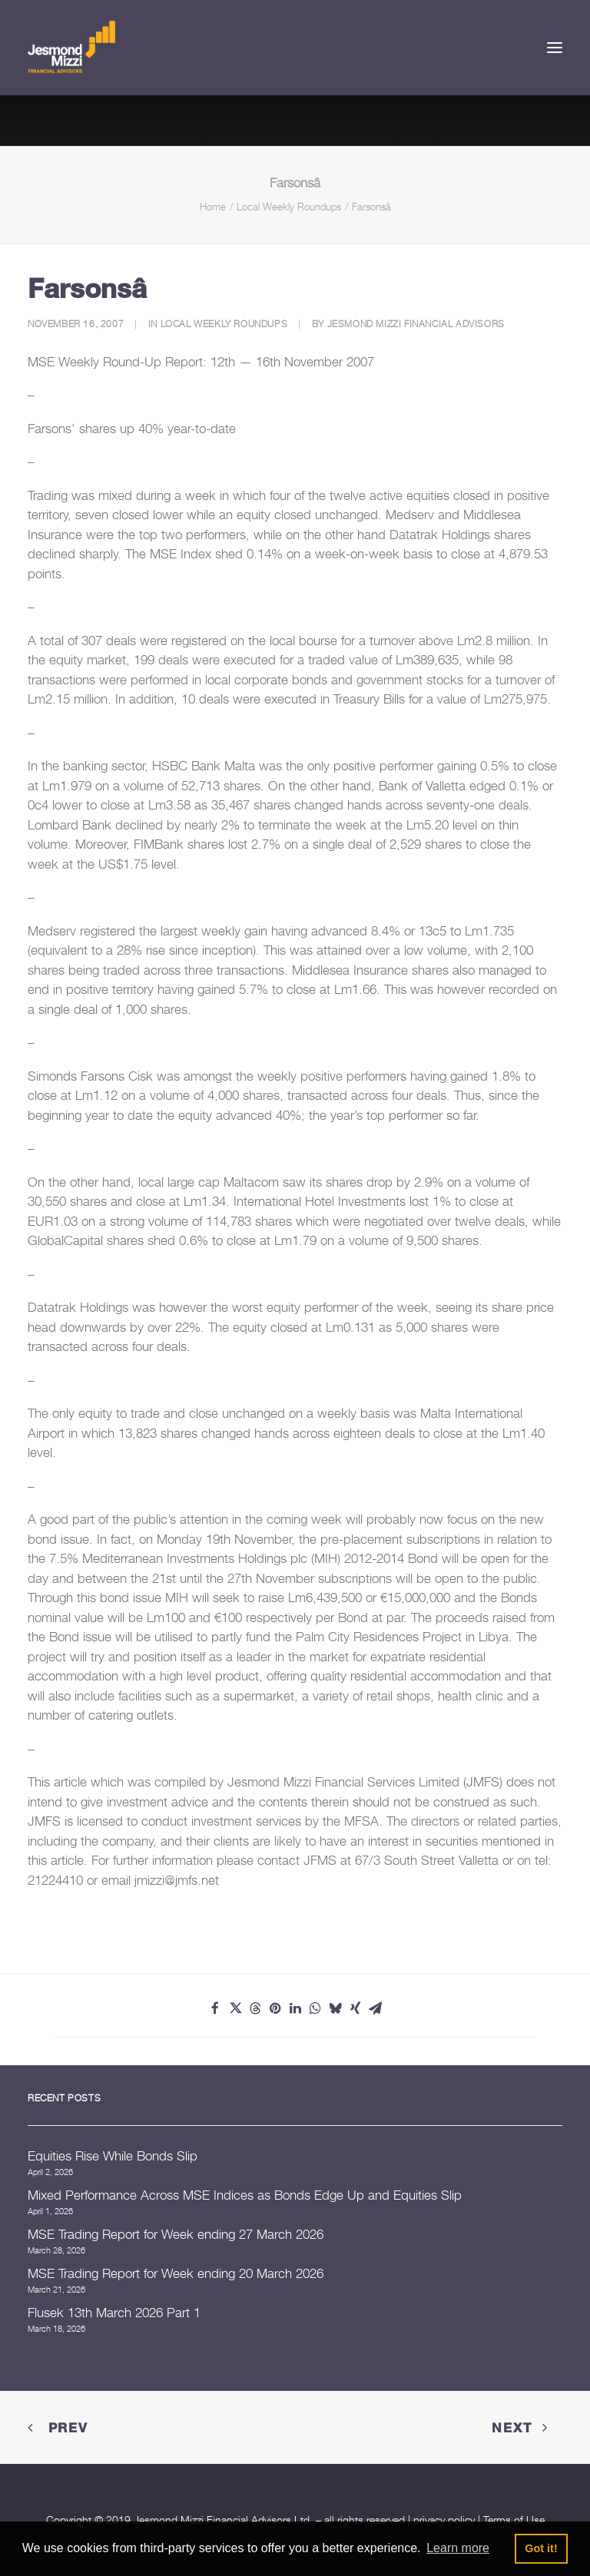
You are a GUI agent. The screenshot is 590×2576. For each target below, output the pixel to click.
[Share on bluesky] (335, 2008)
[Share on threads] (255, 2008)
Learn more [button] (457, 2547)
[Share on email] (375, 2008)
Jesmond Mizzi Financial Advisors (416, 323)
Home (213, 206)
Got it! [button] (541, 2548)
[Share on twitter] (235, 2008)
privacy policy (444, 2519)
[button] (554, 47)
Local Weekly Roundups (289, 206)
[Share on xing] (355, 2008)
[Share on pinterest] (275, 2008)
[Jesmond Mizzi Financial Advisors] (71, 47)
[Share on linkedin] (295, 2008)
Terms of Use (514, 2519)
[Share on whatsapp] (315, 2008)
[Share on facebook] (215, 2008)
